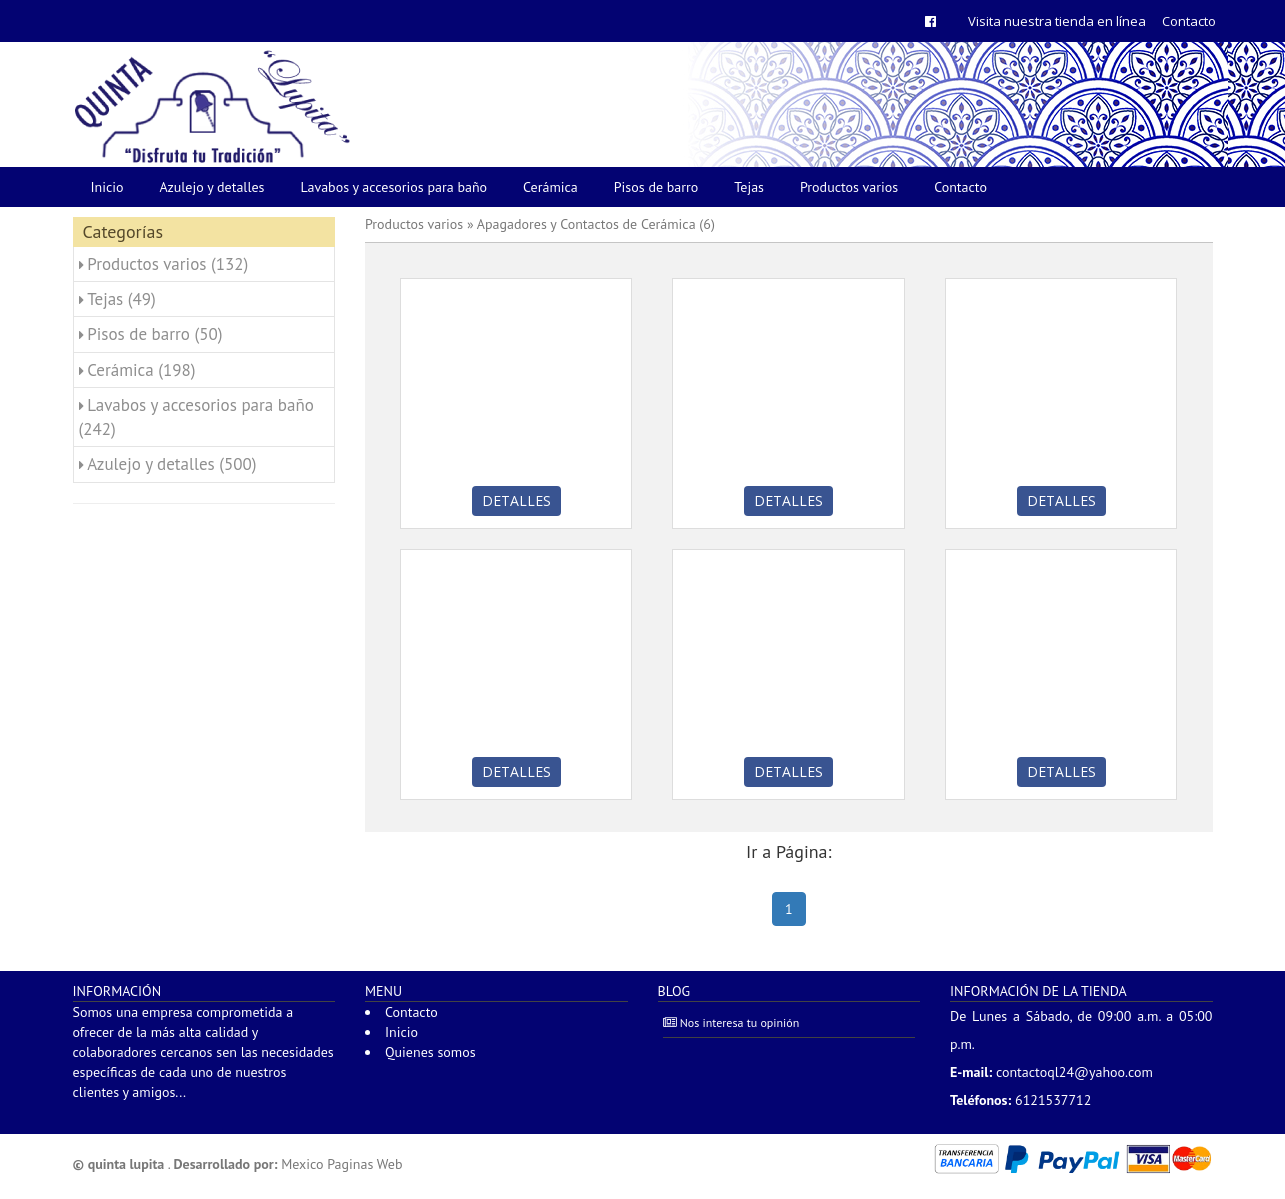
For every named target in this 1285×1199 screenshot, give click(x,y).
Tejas (749, 187)
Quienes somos (430, 1052)
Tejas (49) (121, 299)
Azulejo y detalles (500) (171, 464)
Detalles (516, 500)
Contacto (1189, 21)
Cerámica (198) (141, 370)
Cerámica (550, 187)
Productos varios (849, 187)
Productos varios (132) (167, 264)
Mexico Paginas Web (341, 1164)
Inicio (107, 187)
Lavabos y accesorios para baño (394, 187)
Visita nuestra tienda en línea (1057, 21)
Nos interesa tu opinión (731, 1022)
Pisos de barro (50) (154, 334)
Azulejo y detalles (212, 187)
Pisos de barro (656, 187)
